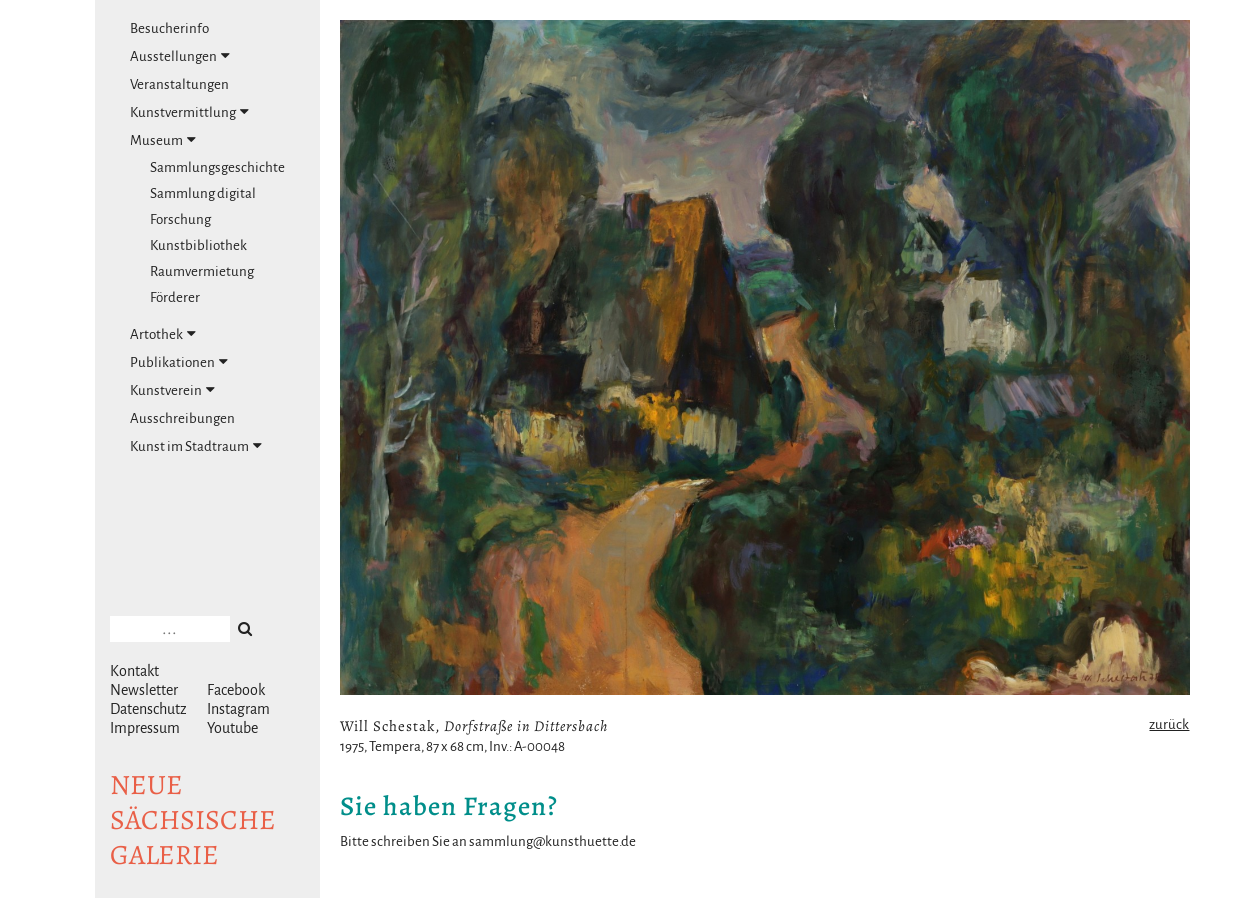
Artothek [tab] (163, 334)
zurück (1169, 724)
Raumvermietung (202, 271)
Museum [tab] (163, 140)
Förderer (175, 297)
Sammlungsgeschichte (217, 167)
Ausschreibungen (182, 418)
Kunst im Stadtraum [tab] (196, 446)
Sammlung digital (203, 193)
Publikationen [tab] (179, 362)
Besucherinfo (169, 28)
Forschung (180, 219)
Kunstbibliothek (198, 245)
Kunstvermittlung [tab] (189, 112)
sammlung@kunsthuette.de (552, 841)
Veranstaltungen (179, 84)
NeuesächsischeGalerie (193, 820)
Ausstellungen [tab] (180, 56)
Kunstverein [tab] (172, 390)
